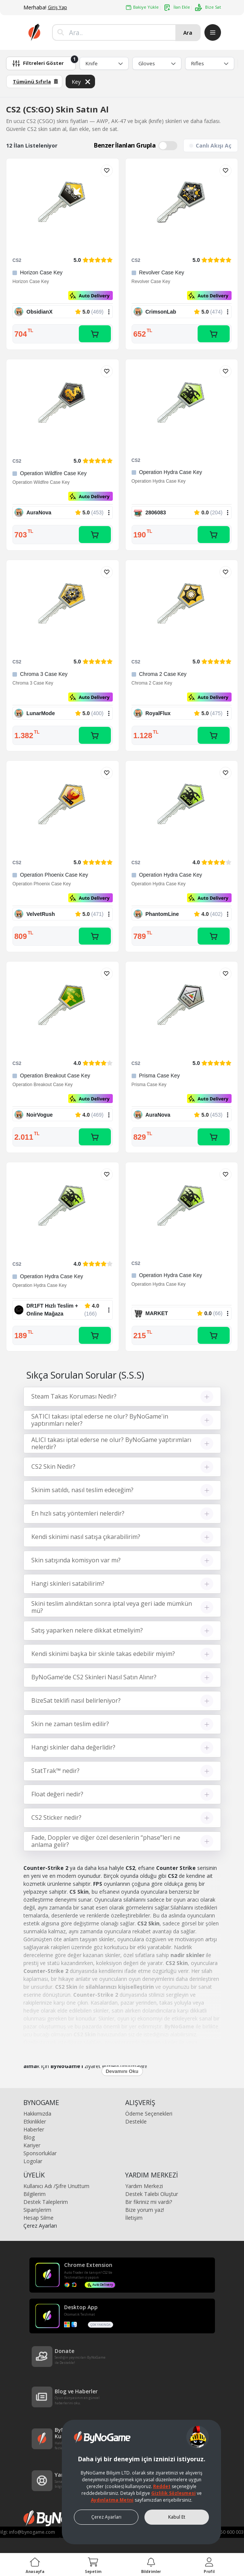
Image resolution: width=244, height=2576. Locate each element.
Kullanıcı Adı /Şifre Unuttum (56, 2186)
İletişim (134, 2217)
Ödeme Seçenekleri (148, 2113)
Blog (29, 2137)
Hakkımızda (37, 2113)
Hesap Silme (38, 2217)
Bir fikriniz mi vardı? (148, 2201)
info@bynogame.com (32, 2532)
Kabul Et (176, 2517)
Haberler (33, 2129)
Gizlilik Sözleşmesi (173, 2493)
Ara (187, 32)
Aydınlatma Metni (112, 2500)
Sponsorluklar (40, 2153)
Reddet (161, 2486)
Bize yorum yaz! (144, 2209)
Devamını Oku (122, 2071)
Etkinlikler (34, 2121)
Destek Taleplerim (45, 2201)
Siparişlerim (37, 2209)
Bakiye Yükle (142, 7)
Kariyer (31, 2145)
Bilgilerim (34, 2193)
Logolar (32, 2161)
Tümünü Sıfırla (35, 81)
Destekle (136, 2121)
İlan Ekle (177, 7)
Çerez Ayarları (40, 2225)
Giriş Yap (57, 7)
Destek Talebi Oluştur (151, 2193)
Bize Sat (208, 7)
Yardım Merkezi (144, 2186)
